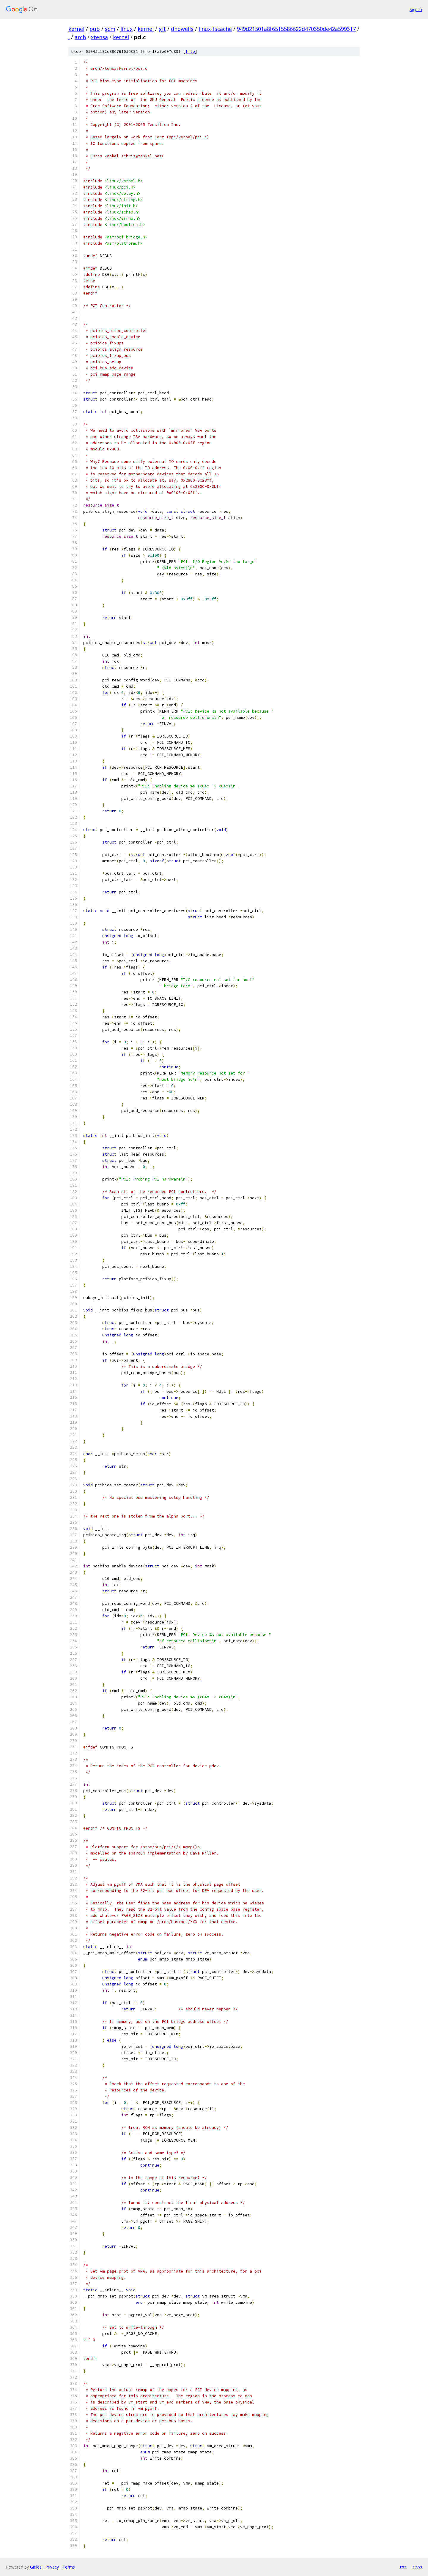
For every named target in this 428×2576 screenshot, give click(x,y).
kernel (76, 28)
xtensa (99, 37)
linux (126, 28)
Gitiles (36, 2567)
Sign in (416, 9)
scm (110, 28)
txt (403, 2566)
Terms (68, 2567)
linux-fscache (215, 28)
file (190, 51)
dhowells (182, 28)
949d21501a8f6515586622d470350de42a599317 (296, 28)
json (417, 2566)
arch (80, 37)
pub (94, 28)
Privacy (52, 2567)
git (162, 28)
